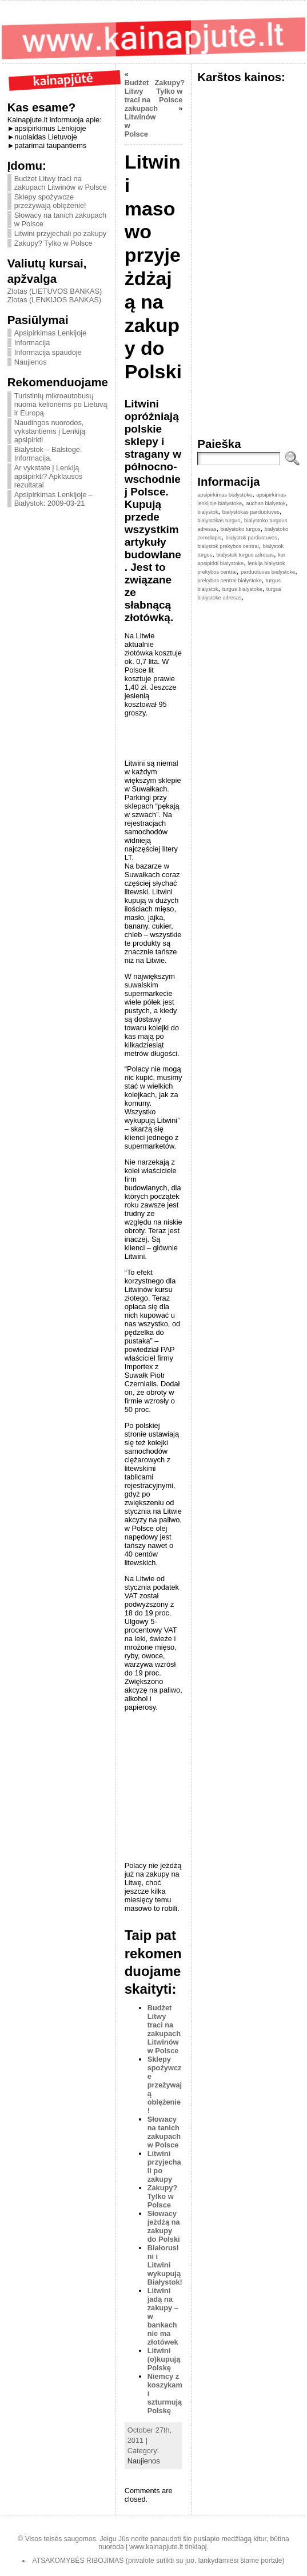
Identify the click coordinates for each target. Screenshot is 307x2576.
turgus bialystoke (242, 589)
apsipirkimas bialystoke (224, 495)
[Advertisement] (110, 1789)
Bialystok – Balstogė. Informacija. (48, 453)
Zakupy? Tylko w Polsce (53, 243)
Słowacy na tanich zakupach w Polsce (164, 2132)
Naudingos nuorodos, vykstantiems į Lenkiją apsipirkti (49, 431)
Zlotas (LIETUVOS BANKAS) (54, 291)
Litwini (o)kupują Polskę (164, 2359)
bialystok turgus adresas (245, 555)
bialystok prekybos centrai (227, 546)
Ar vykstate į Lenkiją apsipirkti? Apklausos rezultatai (48, 476)
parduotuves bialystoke (268, 572)
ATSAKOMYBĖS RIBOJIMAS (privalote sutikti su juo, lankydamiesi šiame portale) (159, 2561)
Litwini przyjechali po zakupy (60, 233)
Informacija (32, 342)
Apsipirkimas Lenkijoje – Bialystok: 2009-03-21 (53, 498)
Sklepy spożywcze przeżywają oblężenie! (50, 201)
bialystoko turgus (241, 529)
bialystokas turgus (218, 520)
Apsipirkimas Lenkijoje (50, 333)
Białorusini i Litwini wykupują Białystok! (164, 2264)
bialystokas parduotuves (251, 512)
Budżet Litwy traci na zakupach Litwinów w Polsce (60, 182)
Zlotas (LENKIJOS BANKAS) (54, 299)
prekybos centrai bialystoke (229, 580)
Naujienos (30, 362)
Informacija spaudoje (48, 352)
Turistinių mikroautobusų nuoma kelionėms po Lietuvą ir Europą (60, 404)
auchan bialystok (266, 503)
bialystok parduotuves (251, 538)
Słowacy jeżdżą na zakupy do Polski (163, 2226)
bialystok (207, 512)
